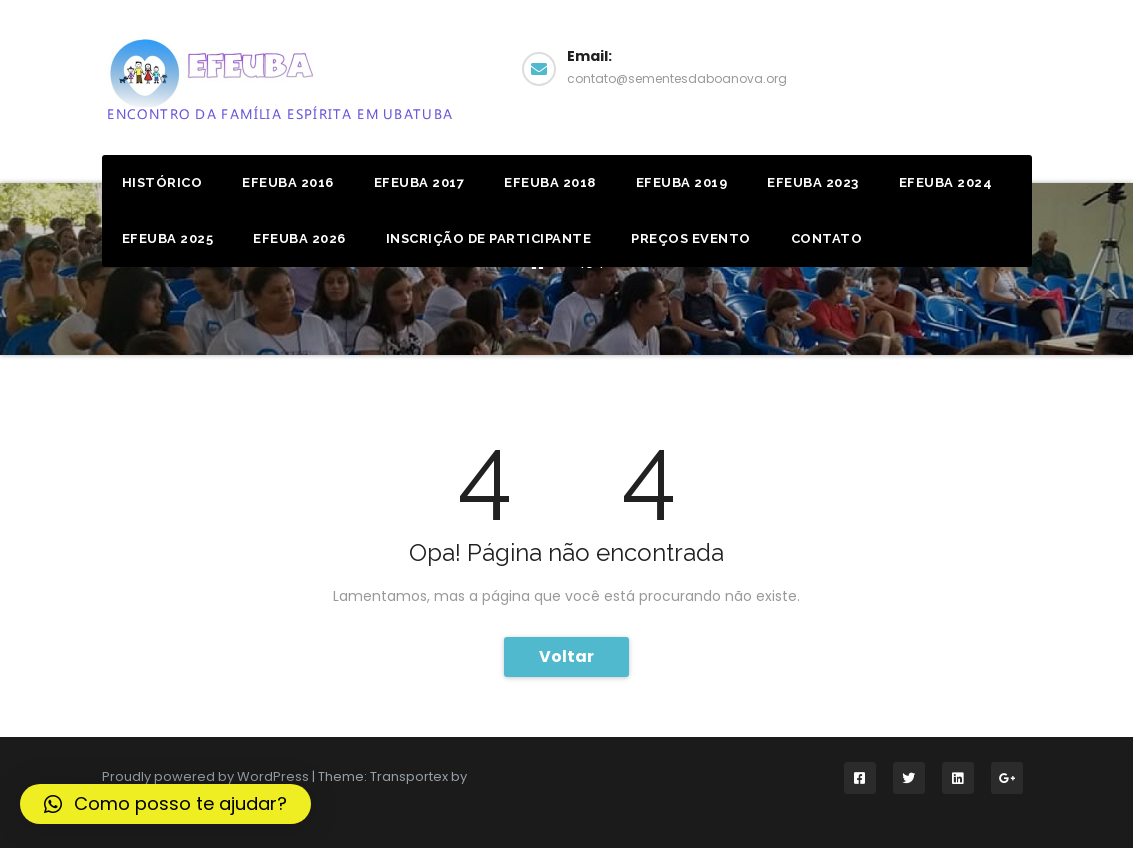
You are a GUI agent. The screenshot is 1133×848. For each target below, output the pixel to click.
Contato (827, 238)
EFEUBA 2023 (813, 182)
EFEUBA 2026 (299, 238)
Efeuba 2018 (550, 182)
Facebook (958, 66)
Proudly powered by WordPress (207, 776)
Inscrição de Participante (489, 238)
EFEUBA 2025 (168, 238)
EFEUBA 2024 (946, 182)
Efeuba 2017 (419, 182)
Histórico (162, 182)
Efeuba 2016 (288, 182)
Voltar (566, 656)
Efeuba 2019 (682, 182)
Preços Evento (691, 238)
